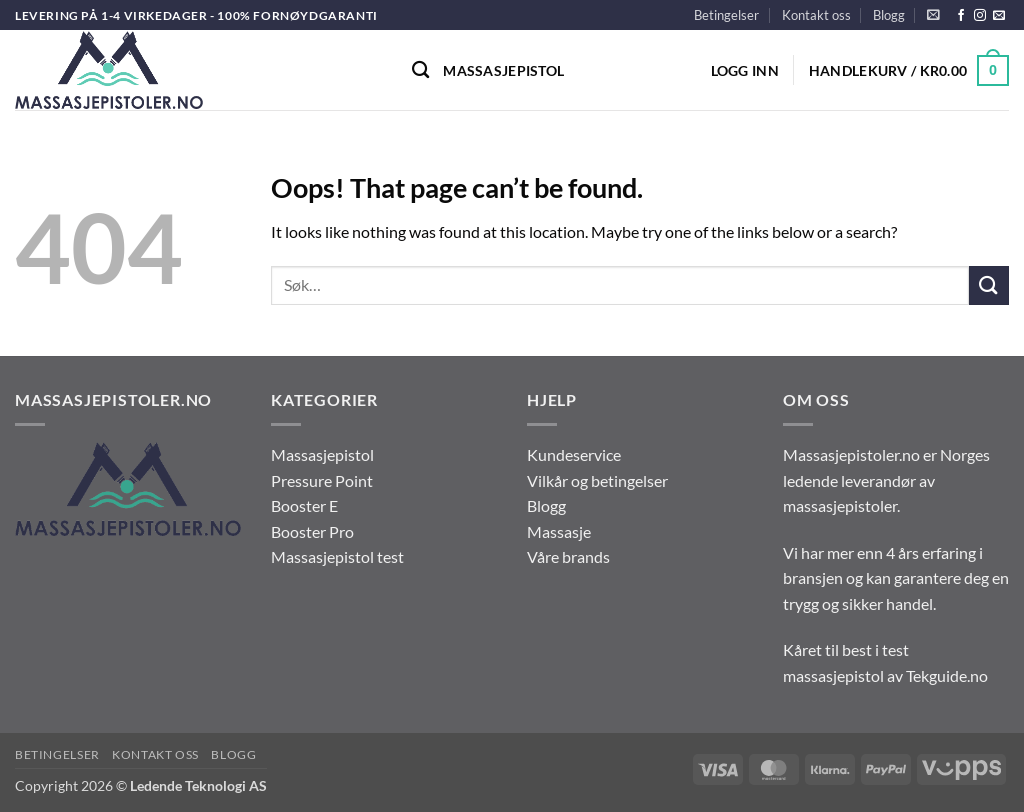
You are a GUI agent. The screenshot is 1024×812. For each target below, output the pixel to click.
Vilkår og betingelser (597, 480)
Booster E (304, 505)
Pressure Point (322, 480)
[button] (933, 14)
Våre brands (568, 556)
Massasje (559, 531)
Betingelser (726, 15)
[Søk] (420, 70)
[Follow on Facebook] (961, 16)
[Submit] (989, 285)
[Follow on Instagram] (980, 16)
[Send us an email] (999, 16)
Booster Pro (312, 531)
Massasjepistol (503, 70)
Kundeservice (574, 454)
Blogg (889, 15)
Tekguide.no (947, 675)
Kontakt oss (816, 15)
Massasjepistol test (337, 556)
